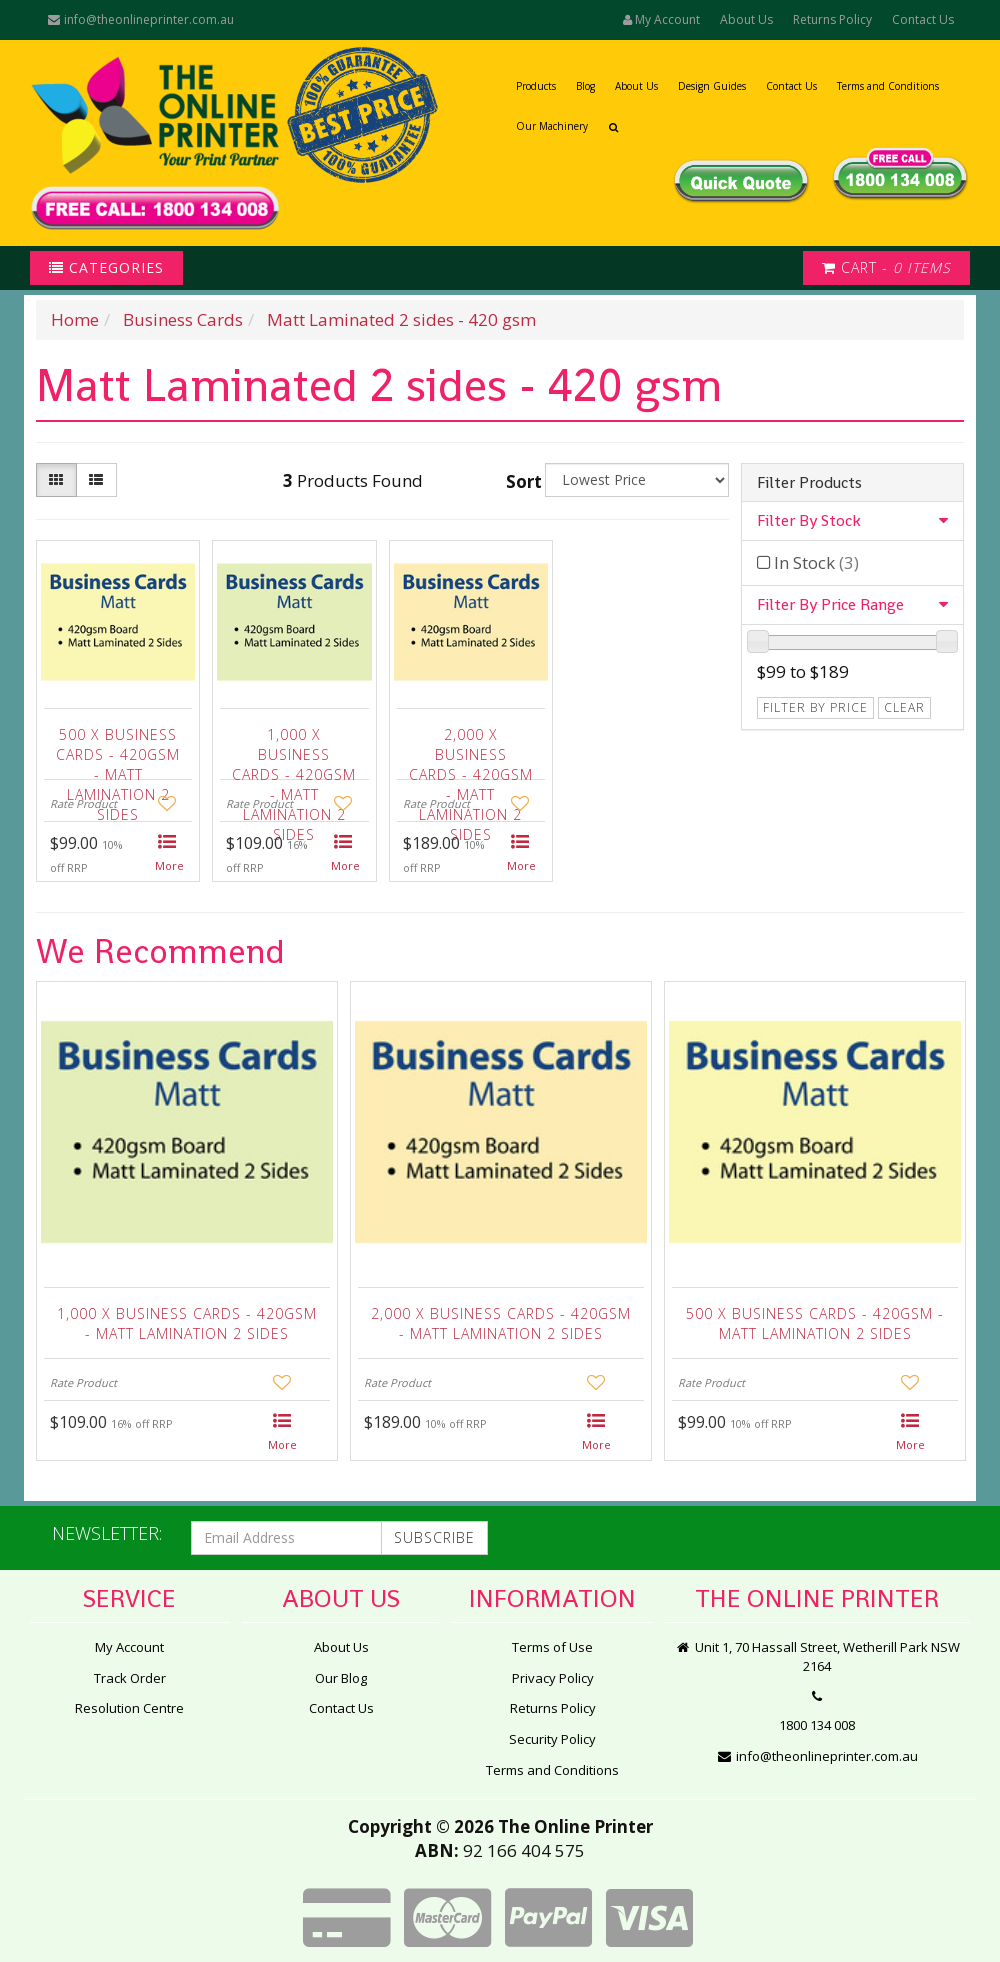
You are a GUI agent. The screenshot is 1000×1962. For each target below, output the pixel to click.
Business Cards (183, 319)
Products (536, 86)
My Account (129, 1647)
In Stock (816, 562)
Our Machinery (552, 126)
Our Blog (341, 1678)
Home (75, 319)
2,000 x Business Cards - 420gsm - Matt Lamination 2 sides (471, 749)
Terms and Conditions (888, 86)
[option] (187, 1226)
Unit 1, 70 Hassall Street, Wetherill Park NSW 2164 (817, 1656)
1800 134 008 (817, 1725)
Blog (585, 86)
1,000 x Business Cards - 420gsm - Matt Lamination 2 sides (294, 749)
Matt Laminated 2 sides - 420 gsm (401, 319)
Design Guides (712, 86)
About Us (746, 19)
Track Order (130, 1678)
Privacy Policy (553, 1678)
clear (904, 707)
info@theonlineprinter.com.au (140, 19)
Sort (522, 481)
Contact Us (923, 19)
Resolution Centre (129, 1708)
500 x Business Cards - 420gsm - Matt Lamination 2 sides (118, 749)
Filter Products (809, 483)
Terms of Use (552, 1647)
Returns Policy (832, 19)
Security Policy (552, 1739)
